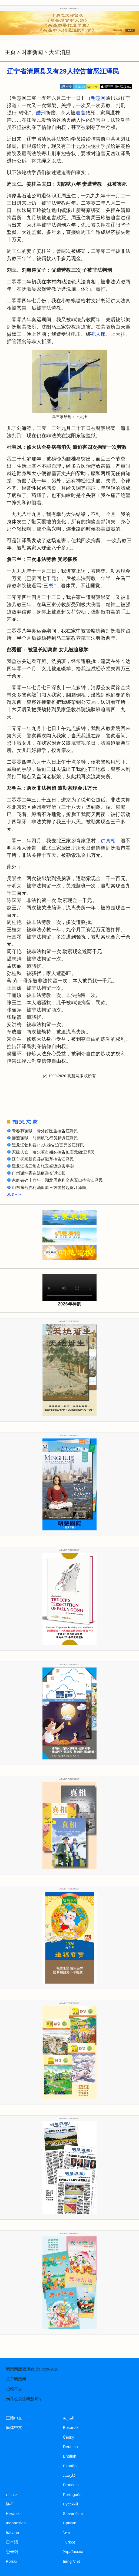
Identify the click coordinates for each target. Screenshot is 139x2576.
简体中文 (14, 2427)
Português (72, 2494)
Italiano (12, 2533)
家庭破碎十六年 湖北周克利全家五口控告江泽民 (57, 1180)
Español (70, 2466)
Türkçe (69, 2542)
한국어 (12, 2552)
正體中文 (14, 2418)
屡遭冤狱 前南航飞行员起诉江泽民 (45, 1138)
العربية (69, 2418)
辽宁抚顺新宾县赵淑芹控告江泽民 (43, 1159)
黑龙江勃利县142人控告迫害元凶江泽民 (48, 1145)
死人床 (98, 334)
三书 (49, 585)
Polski (11, 2561)
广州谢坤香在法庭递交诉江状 (39, 1173)
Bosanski (71, 2427)
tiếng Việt (71, 2561)
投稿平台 (14, 2389)
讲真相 (108, 840)
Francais (71, 2485)
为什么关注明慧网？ (24, 2399)
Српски (70, 2523)
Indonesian (16, 2523)
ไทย (66, 2533)
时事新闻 (32, 52)
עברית (11, 2494)
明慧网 (98, 98)
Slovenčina (73, 2513)
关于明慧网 (16, 2379)
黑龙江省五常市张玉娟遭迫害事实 (43, 1166)
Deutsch (70, 2447)
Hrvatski (13, 2513)
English (70, 2456)
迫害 (80, 112)
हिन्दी (10, 2504)
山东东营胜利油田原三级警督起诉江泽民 (49, 1187)
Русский (70, 2504)
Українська (73, 2552)
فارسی (69, 2475)
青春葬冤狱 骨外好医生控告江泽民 (45, 1131)
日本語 (12, 2542)
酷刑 (41, 112)
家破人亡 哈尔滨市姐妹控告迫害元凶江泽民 (53, 1152)
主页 (10, 52)
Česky (68, 2437)
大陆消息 (60, 52)
